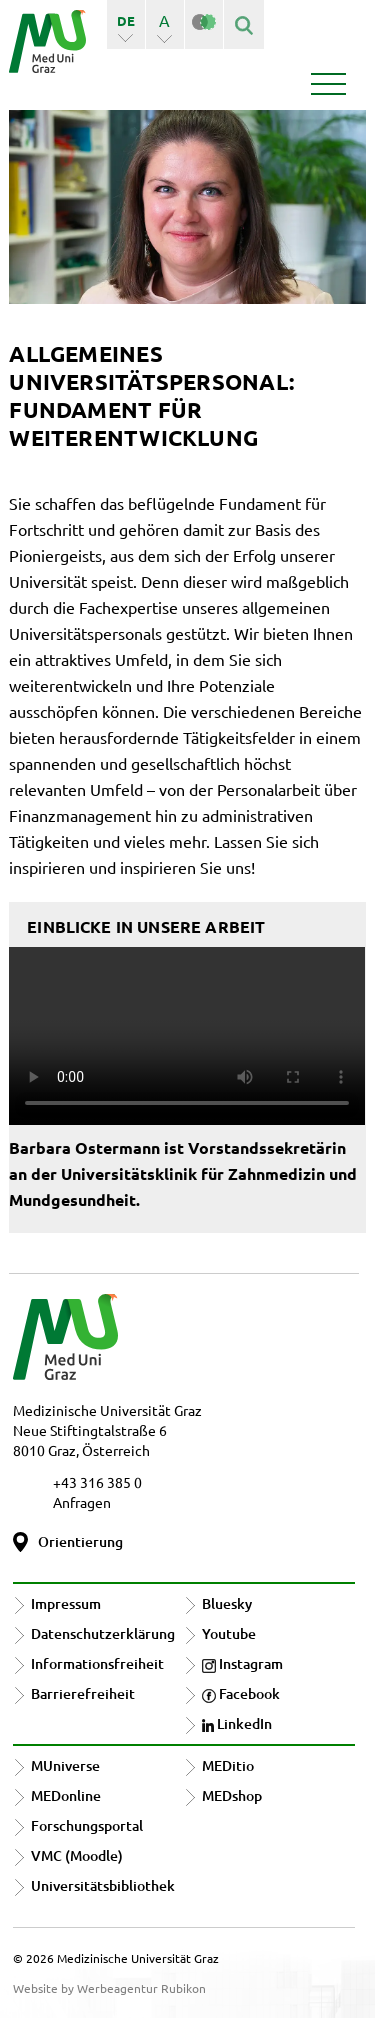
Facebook (241, 1693)
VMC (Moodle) (77, 1855)
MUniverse (65, 1765)
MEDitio (228, 1765)
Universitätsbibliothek (103, 1885)
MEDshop (232, 1795)
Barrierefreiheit (83, 1693)
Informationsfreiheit (97, 1663)
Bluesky (227, 1603)
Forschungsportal (87, 1825)
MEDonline (66, 1795)
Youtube (229, 1633)
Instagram (242, 1663)
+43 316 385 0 (97, 1482)
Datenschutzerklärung (103, 1633)
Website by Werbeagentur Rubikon (109, 1988)
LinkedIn (237, 1723)
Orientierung (80, 1541)
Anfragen (82, 1502)
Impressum (66, 1603)
